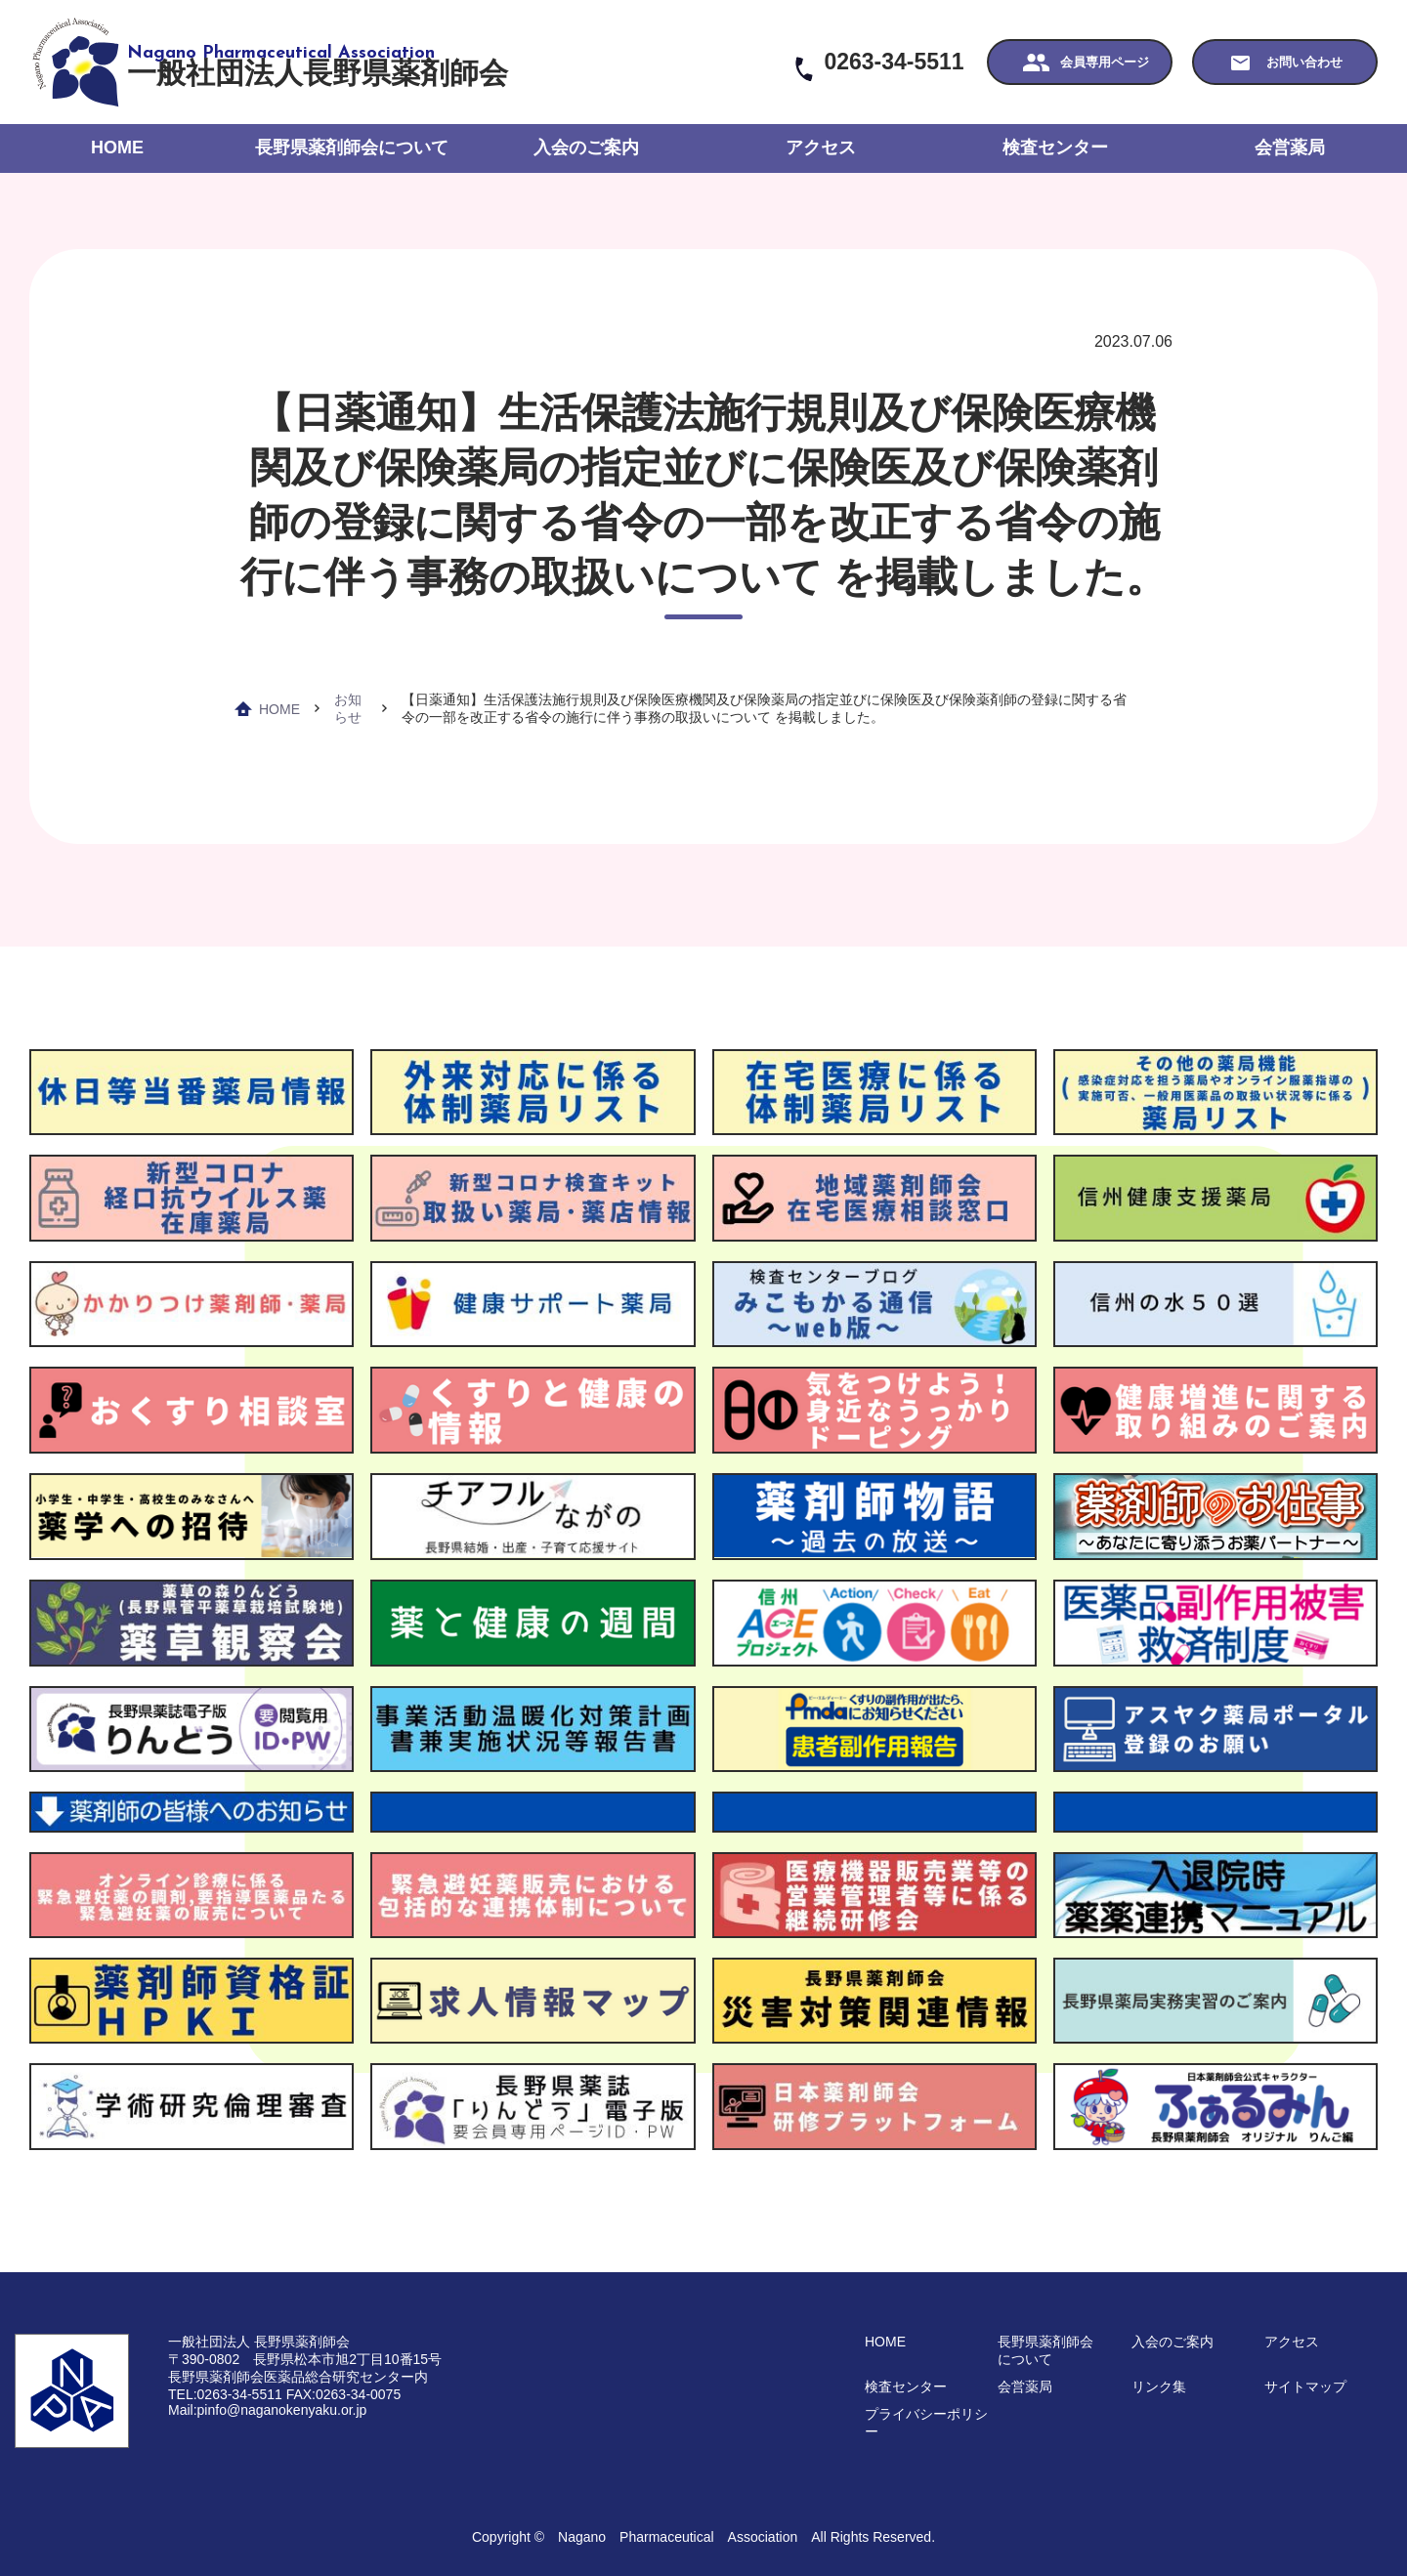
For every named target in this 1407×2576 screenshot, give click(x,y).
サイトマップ (1305, 2386)
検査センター (1055, 147)
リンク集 (1158, 2386)
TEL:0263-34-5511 (225, 2394)
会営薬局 (1290, 147)
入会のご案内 (586, 147)
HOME (117, 147)
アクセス (821, 147)
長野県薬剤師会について (351, 147)
